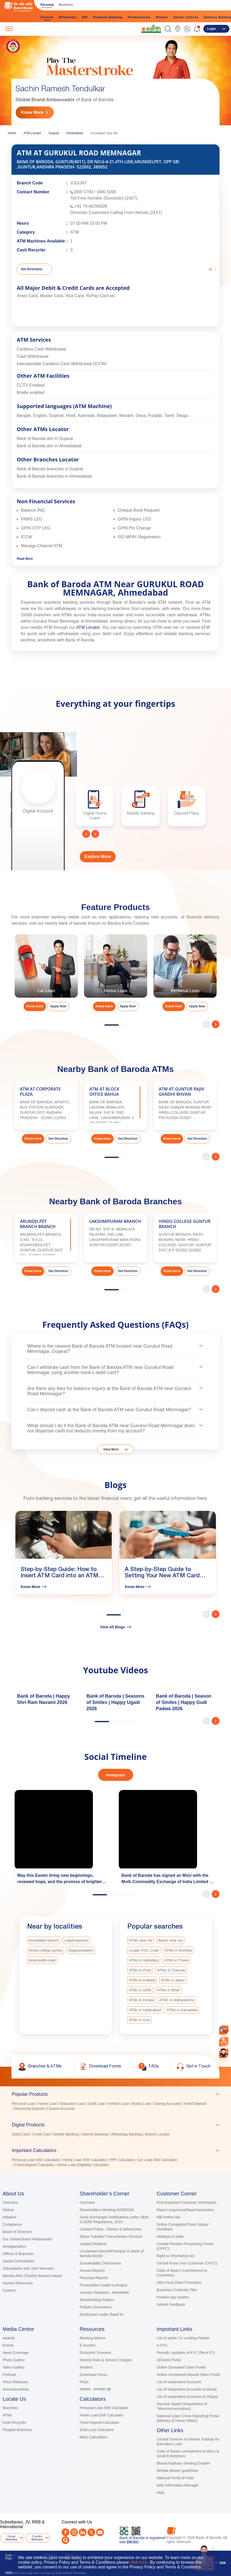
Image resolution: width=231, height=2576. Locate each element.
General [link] (47, 17)
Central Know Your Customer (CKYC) (187, 2263)
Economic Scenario (95, 2353)
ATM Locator (32, 133)
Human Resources (18, 2283)
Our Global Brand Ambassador (27, 2239)
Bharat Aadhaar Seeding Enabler (183, 2463)
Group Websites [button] (11, 2538)
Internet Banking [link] (94, 2134)
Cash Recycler (14, 2422)
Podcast (9, 2374)
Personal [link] (47, 5)
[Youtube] (100, 2532)
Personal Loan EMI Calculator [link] (36, 2160)
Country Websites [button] (37, 2538)
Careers (9, 2290)
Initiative (9, 2217)
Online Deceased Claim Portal (181, 2367)
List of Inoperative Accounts (179, 2382)
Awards (9, 2338)
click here (139, 2562)
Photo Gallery (14, 2360)
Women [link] (162, 17)
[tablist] (115, 2127)
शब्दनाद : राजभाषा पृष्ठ (95, 2389)
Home (12, 133)
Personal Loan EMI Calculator (104, 2408)
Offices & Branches (18, 2254)
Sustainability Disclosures (100, 2263)
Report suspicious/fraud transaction (185, 2210)
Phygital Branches (17, 2430)
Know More (32, 112)
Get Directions (31, 269)
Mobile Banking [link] (66, 2134)
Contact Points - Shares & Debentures (110, 2229)
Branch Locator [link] (157, 2134)
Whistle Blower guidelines (177, 2470)
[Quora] (65, 2540)
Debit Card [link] (20, 2134)
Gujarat (54, 133)
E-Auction (88, 2345)
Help (160, 2492)
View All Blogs (115, 1627)
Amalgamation (14, 2246)
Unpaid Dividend (93, 2244)
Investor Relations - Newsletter (104, 2292)
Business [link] (66, 5)
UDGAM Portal (169, 2360)
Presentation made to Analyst (103, 2285)
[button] (168, 29)
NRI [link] (85, 17)
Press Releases (15, 2382)
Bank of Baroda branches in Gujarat (50, 469)
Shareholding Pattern (97, 2300)
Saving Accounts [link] (167, 2103)
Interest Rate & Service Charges (106, 2360)
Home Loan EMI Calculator (101, 2415)
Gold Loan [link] (96, 2103)
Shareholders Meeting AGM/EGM (107, 2210)
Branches (10, 2408)
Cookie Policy (10, 2556)
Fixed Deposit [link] (195, 2103)
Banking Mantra (92, 2338)
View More (111, 1449)
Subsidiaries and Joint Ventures (28, 2268)
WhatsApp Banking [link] (126, 2134)
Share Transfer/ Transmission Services (111, 2236)
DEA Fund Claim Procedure (179, 2282)
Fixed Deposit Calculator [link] (35, 2165)
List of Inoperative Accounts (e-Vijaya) (187, 2396)
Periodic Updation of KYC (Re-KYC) (186, 2353)
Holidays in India (170, 2236)
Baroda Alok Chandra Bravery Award (32, 2276)
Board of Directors (17, 2232)
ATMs (7, 2415)
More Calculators (93, 2437)
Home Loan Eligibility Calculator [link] (83, 2165)
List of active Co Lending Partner (183, 2338)
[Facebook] (65, 2532)
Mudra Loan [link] (141, 2103)
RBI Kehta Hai (168, 2217)
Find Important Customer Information (186, 2202)
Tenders (86, 2367)
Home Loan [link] (47, 2103)
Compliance (12, 2224)
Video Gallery (14, 2367)
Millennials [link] (68, 17)
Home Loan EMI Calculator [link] (85, 2160)
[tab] (115, 2094)
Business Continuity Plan (177, 2290)
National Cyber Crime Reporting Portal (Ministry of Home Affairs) (188, 2418)
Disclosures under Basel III (101, 2314)
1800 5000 (106, 192)
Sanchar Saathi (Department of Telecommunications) (182, 2406)
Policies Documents (96, 2307)
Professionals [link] (139, 17)
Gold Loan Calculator (97, 2430)
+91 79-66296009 (90, 206)
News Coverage (16, 2353)
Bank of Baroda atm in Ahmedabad (49, 446)
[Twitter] (91, 2532)
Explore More (98, 856)
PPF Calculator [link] (122, 2160)
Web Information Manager (178, 2485)
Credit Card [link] (41, 2134)
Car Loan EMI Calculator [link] (157, 2160)
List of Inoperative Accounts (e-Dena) (187, 2389)
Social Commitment (18, 2261)
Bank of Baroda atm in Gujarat (45, 438)
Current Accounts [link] (61, 2108)
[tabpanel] (115, 2107)
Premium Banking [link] (107, 17)
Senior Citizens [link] (185, 17)
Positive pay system (173, 2297)
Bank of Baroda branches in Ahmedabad (54, 476)
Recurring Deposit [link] (29, 2108)
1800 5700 (83, 192)
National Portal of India (175, 2478)
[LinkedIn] (83, 2532)
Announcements (16, 2389)
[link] (151, 28)
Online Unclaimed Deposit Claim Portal (188, 2374)
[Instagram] (74, 2532)
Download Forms (93, 2374)
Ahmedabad (74, 133)
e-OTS (162, 2345)
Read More (25, 559)
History (8, 2210)
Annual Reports (92, 2270)
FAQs (84, 2382)
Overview (10, 2202)
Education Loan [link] (72, 2103)
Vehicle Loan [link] (118, 2103)
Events (8, 2345)
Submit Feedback (171, 2304)
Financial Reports (94, 2278)
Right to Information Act (176, 2256)
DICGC (133, 2542)
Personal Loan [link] (23, 2103)
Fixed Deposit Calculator (100, 2422)
